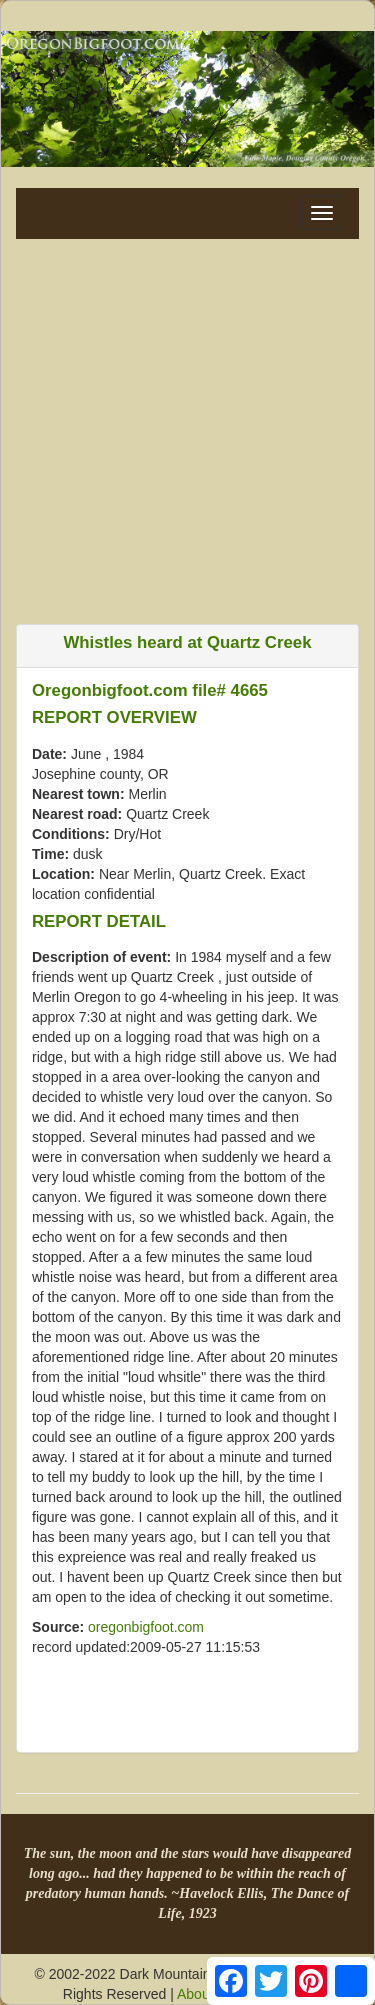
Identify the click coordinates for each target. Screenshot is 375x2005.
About (195, 1994)
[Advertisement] (187, 426)
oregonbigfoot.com (146, 1627)
